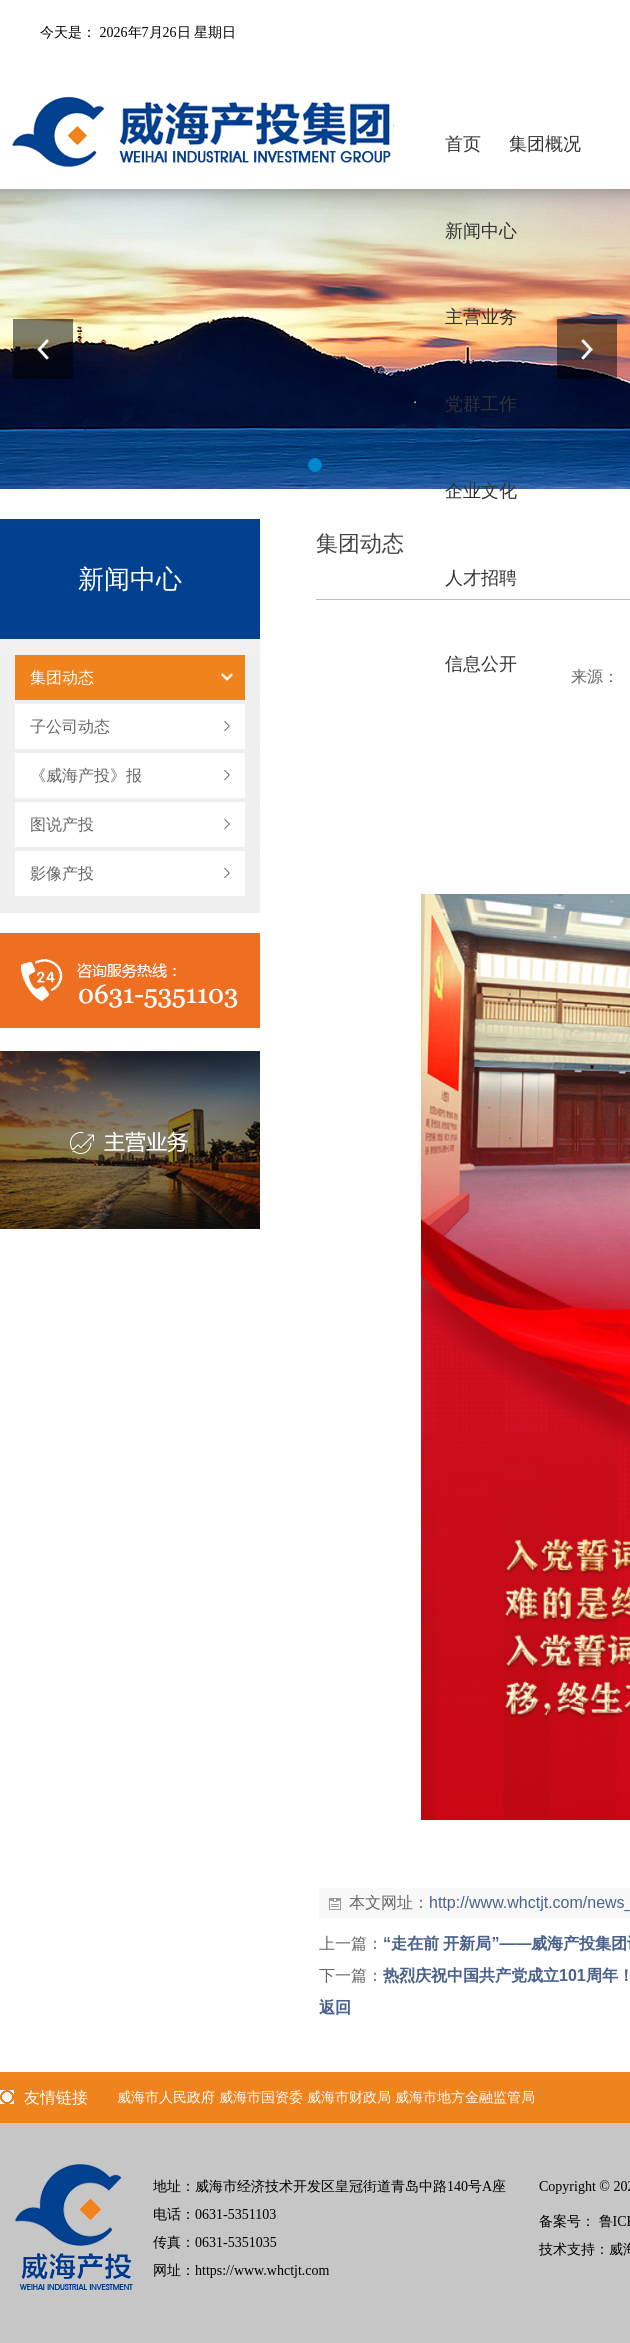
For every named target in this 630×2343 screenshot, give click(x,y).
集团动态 (62, 677)
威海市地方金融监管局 (465, 2097)
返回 (335, 2007)
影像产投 (62, 873)
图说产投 (62, 824)
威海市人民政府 (166, 2097)
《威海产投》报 (86, 775)
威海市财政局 (349, 2097)
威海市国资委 (261, 2097)
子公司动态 (70, 726)
